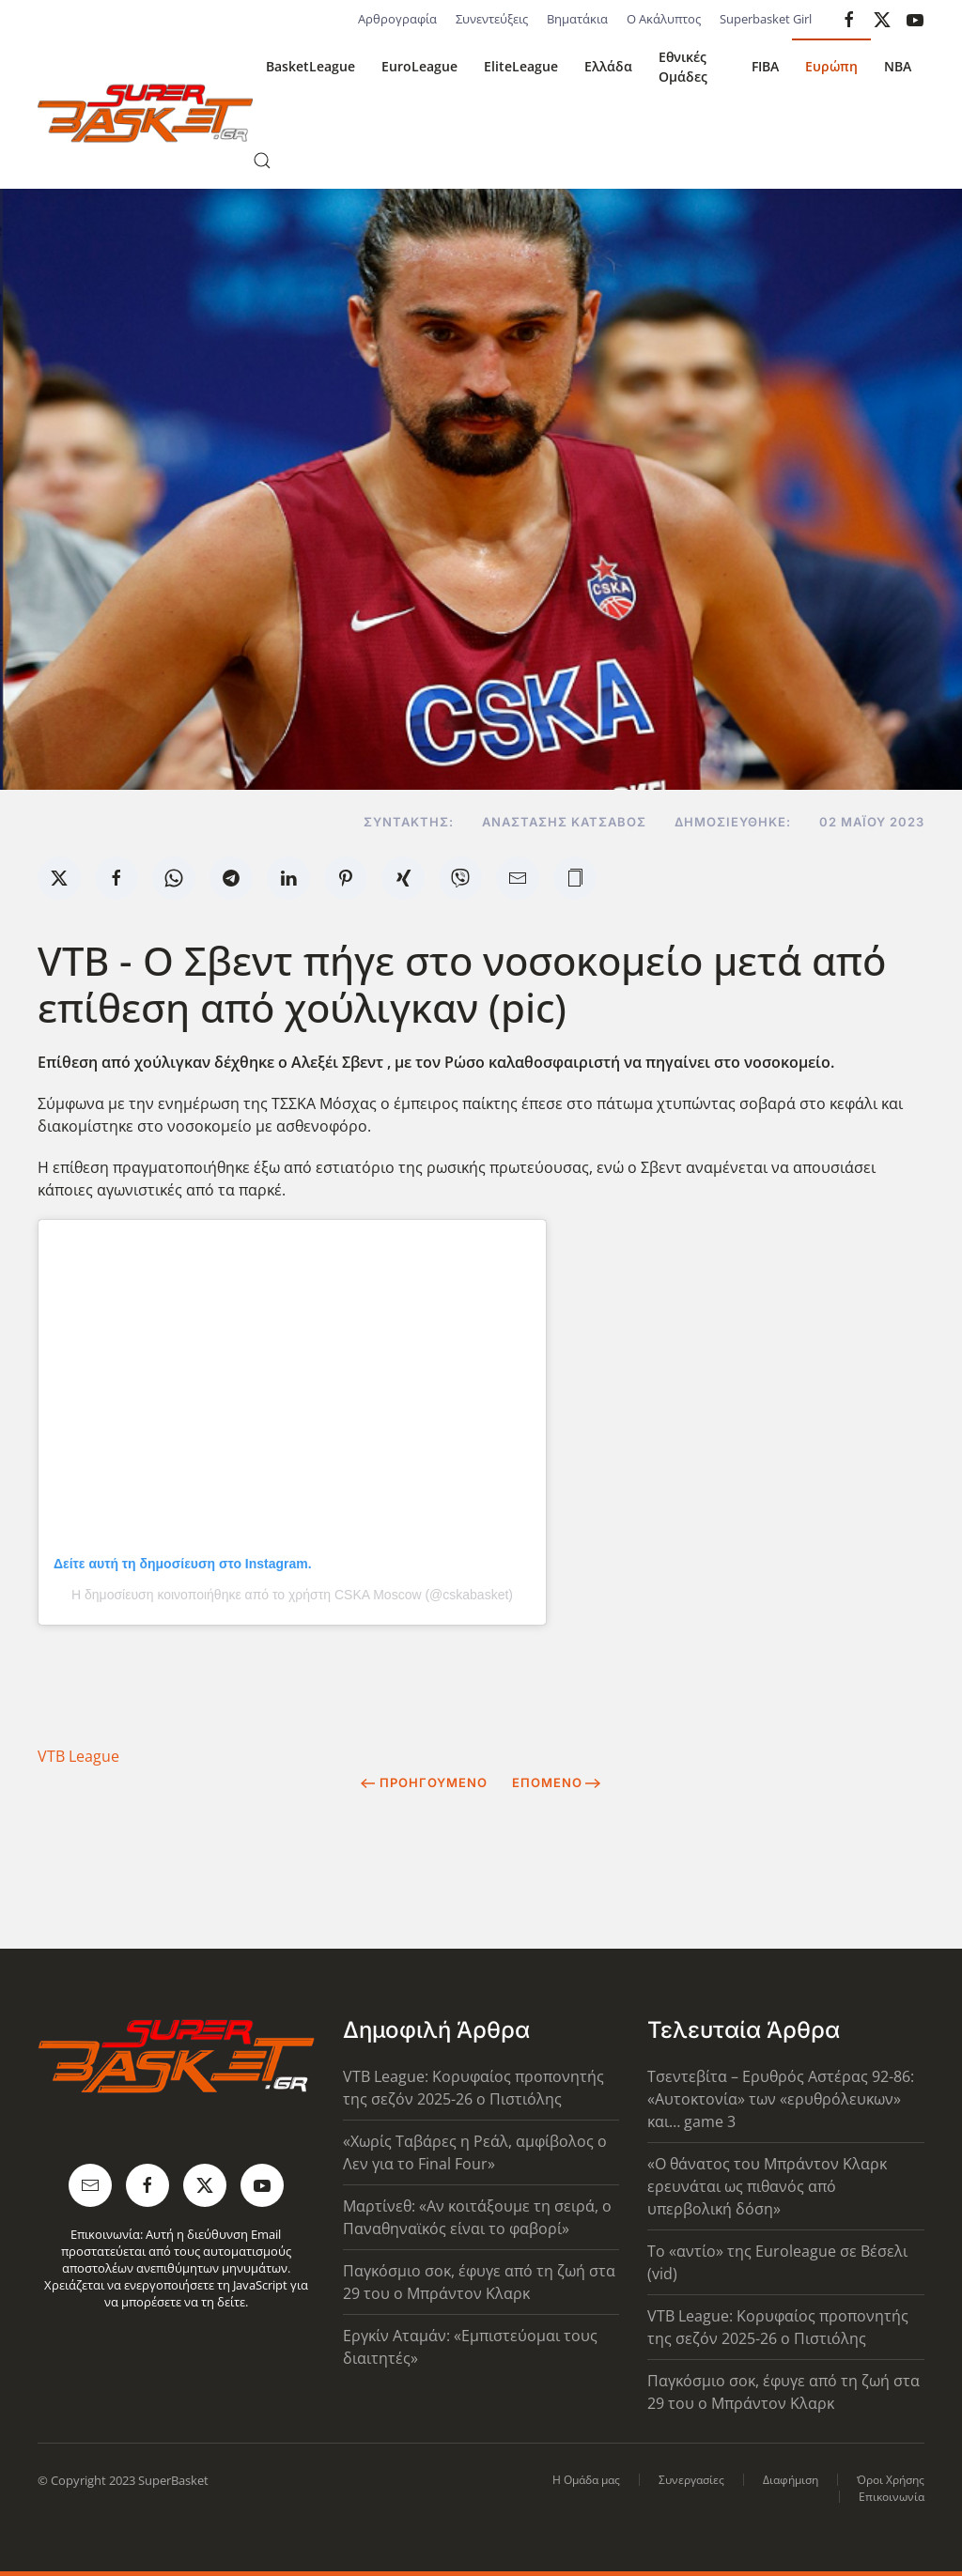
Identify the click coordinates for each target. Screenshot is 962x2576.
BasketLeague (310, 66)
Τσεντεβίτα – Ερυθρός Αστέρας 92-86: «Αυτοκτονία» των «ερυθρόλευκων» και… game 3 (780, 2099)
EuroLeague (419, 66)
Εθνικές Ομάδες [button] (683, 66)
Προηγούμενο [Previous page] (424, 1782)
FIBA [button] (765, 66)
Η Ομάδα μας (586, 2480)
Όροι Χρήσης (890, 2480)
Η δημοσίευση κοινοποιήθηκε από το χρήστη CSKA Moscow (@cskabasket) (292, 1594)
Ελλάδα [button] (608, 66)
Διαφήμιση (790, 2480)
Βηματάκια (577, 18)
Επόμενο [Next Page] (556, 1782)
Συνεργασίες (691, 2480)
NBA (897, 66)
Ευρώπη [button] (831, 66)
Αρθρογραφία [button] (397, 18)
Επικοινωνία (891, 2497)
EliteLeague (521, 66)
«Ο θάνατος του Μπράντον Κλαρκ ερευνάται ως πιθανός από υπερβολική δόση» (767, 2186)
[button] (262, 160)
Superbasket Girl (766, 18)
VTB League (78, 1756)
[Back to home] (145, 114)
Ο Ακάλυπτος (664, 18)
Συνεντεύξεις (492, 18)
